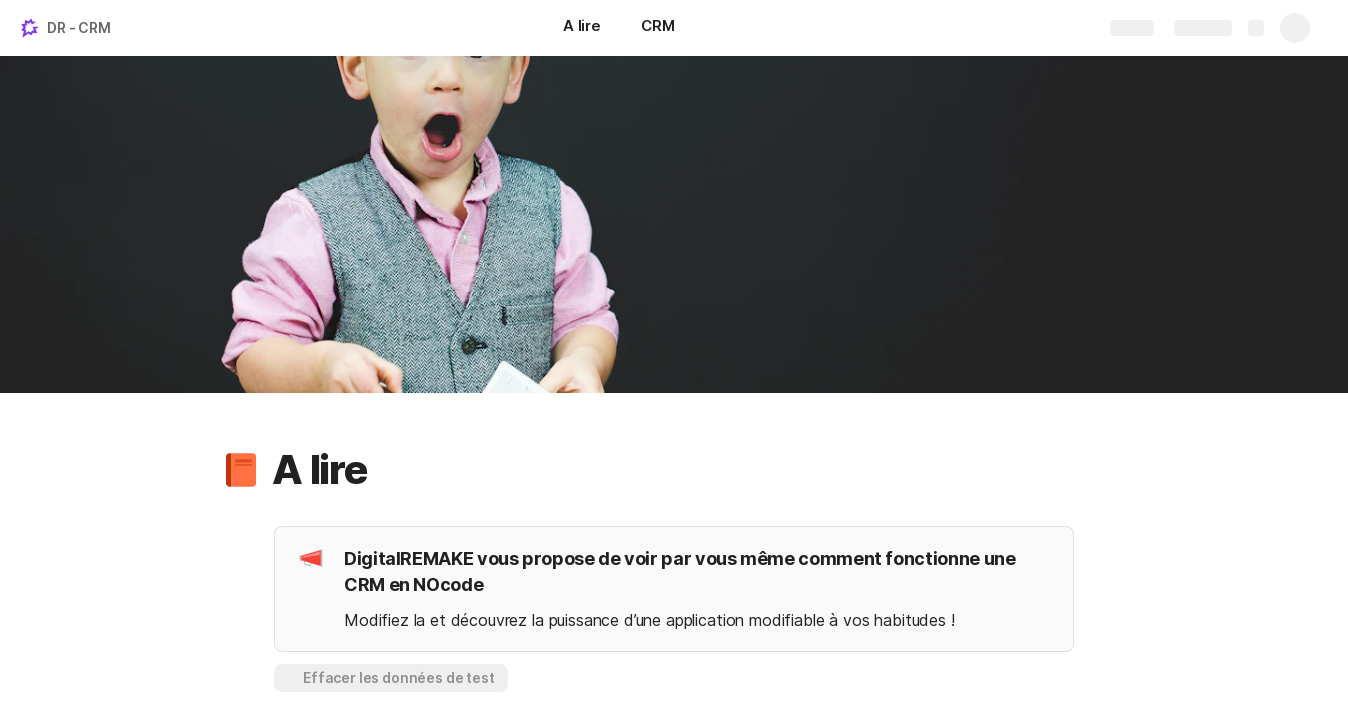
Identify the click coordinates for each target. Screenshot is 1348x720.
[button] (241, 470)
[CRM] (658, 28)
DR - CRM (79, 27)
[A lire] (582, 28)
